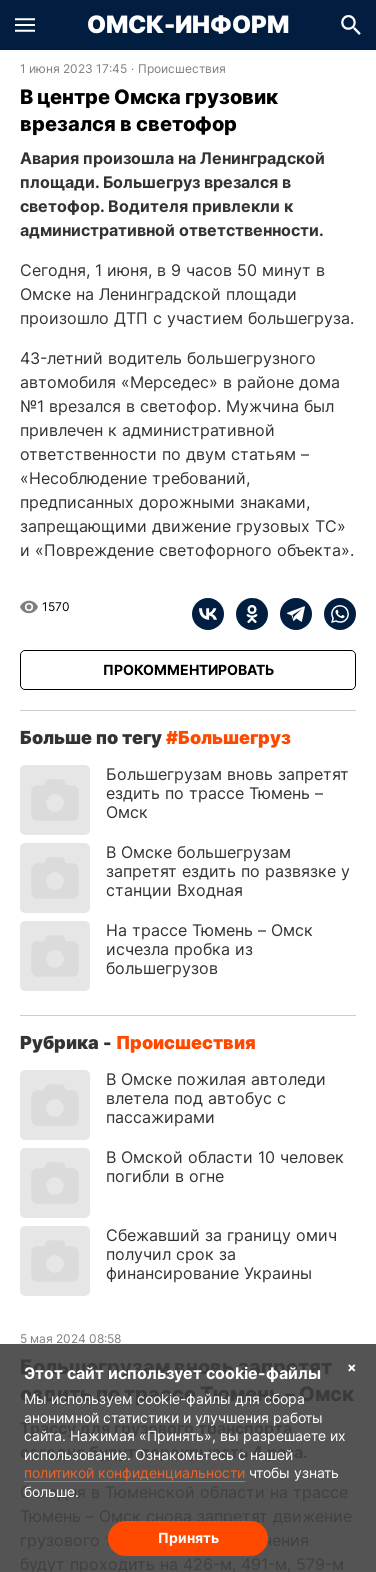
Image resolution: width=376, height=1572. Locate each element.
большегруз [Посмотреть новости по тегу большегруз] (234, 737)
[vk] (208, 614)
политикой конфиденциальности (134, 1472)
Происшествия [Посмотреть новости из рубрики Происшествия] (182, 69)
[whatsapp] (334, 614)
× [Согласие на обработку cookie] (352, 1366)
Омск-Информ (188, 25)
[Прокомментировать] (188, 670)
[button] (25, 25)
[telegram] (290, 614)
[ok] (246, 614)
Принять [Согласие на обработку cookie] (188, 1537)
